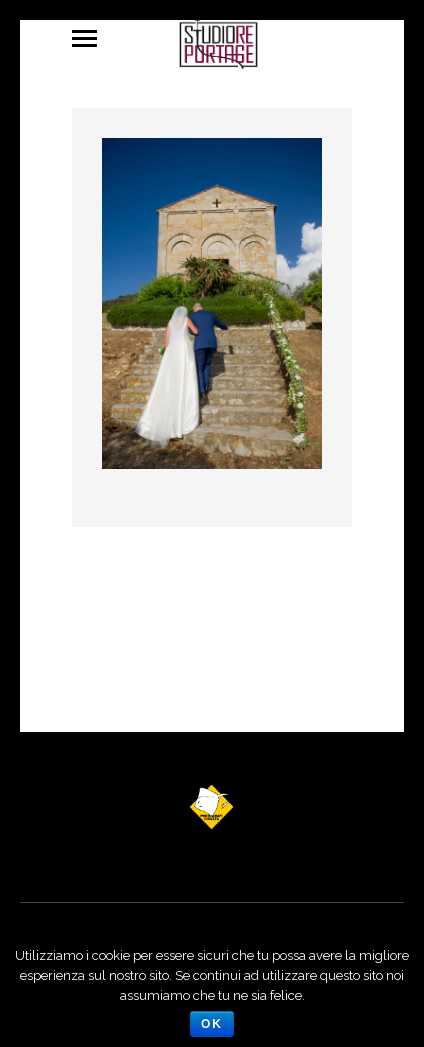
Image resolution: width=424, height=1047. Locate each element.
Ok (212, 1024)
